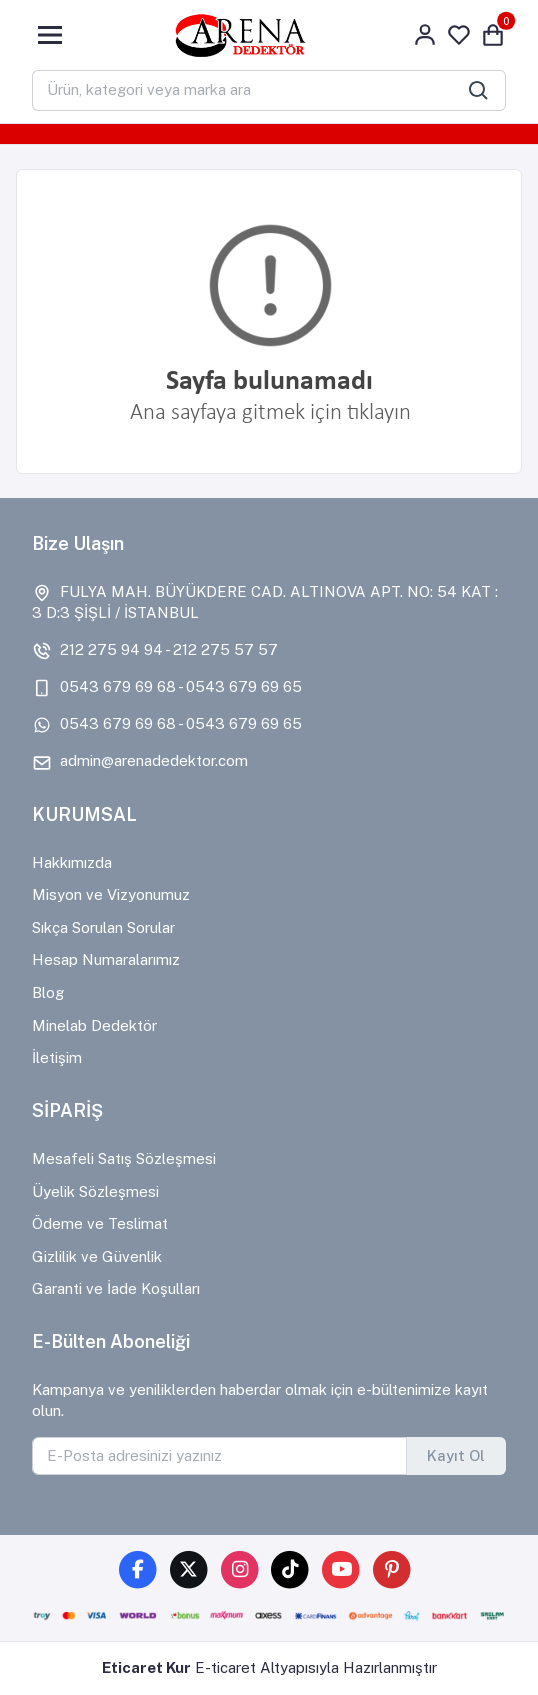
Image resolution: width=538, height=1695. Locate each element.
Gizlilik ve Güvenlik (97, 1256)
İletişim (57, 1057)
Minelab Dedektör (94, 1025)
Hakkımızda (72, 862)
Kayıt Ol (456, 1455)
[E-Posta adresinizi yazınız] (219, 1456)
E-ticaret (225, 1667)
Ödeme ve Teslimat (100, 1223)
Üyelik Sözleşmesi (95, 1191)
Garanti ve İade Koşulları (116, 1288)
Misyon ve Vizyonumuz (111, 894)
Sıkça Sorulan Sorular (103, 927)
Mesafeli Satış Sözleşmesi (124, 1158)
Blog (48, 992)
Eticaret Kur (146, 1667)
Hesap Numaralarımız (106, 959)
